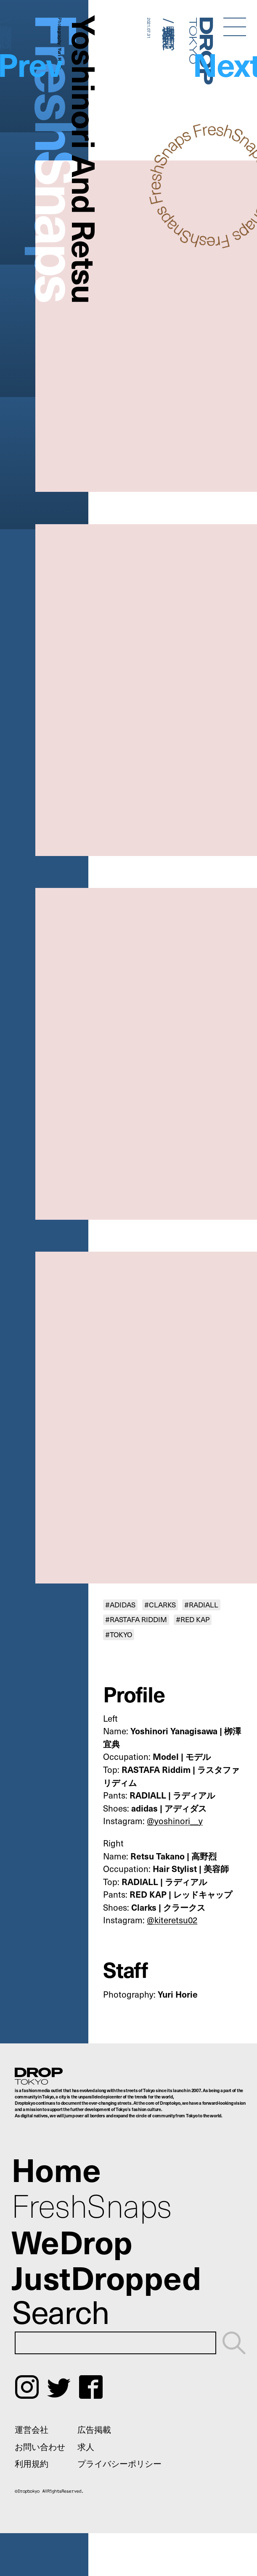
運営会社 (31, 2429)
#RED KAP (192, 1620)
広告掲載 (94, 2429)
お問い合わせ (40, 2446)
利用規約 (31, 2463)
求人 (85, 2446)
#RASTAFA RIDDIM (136, 1620)
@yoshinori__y (175, 1820)
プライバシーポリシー (119, 2463)
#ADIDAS (120, 1604)
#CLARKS (160, 1604)
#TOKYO (118, 1634)
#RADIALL (201, 1604)
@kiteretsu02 (172, 1919)
